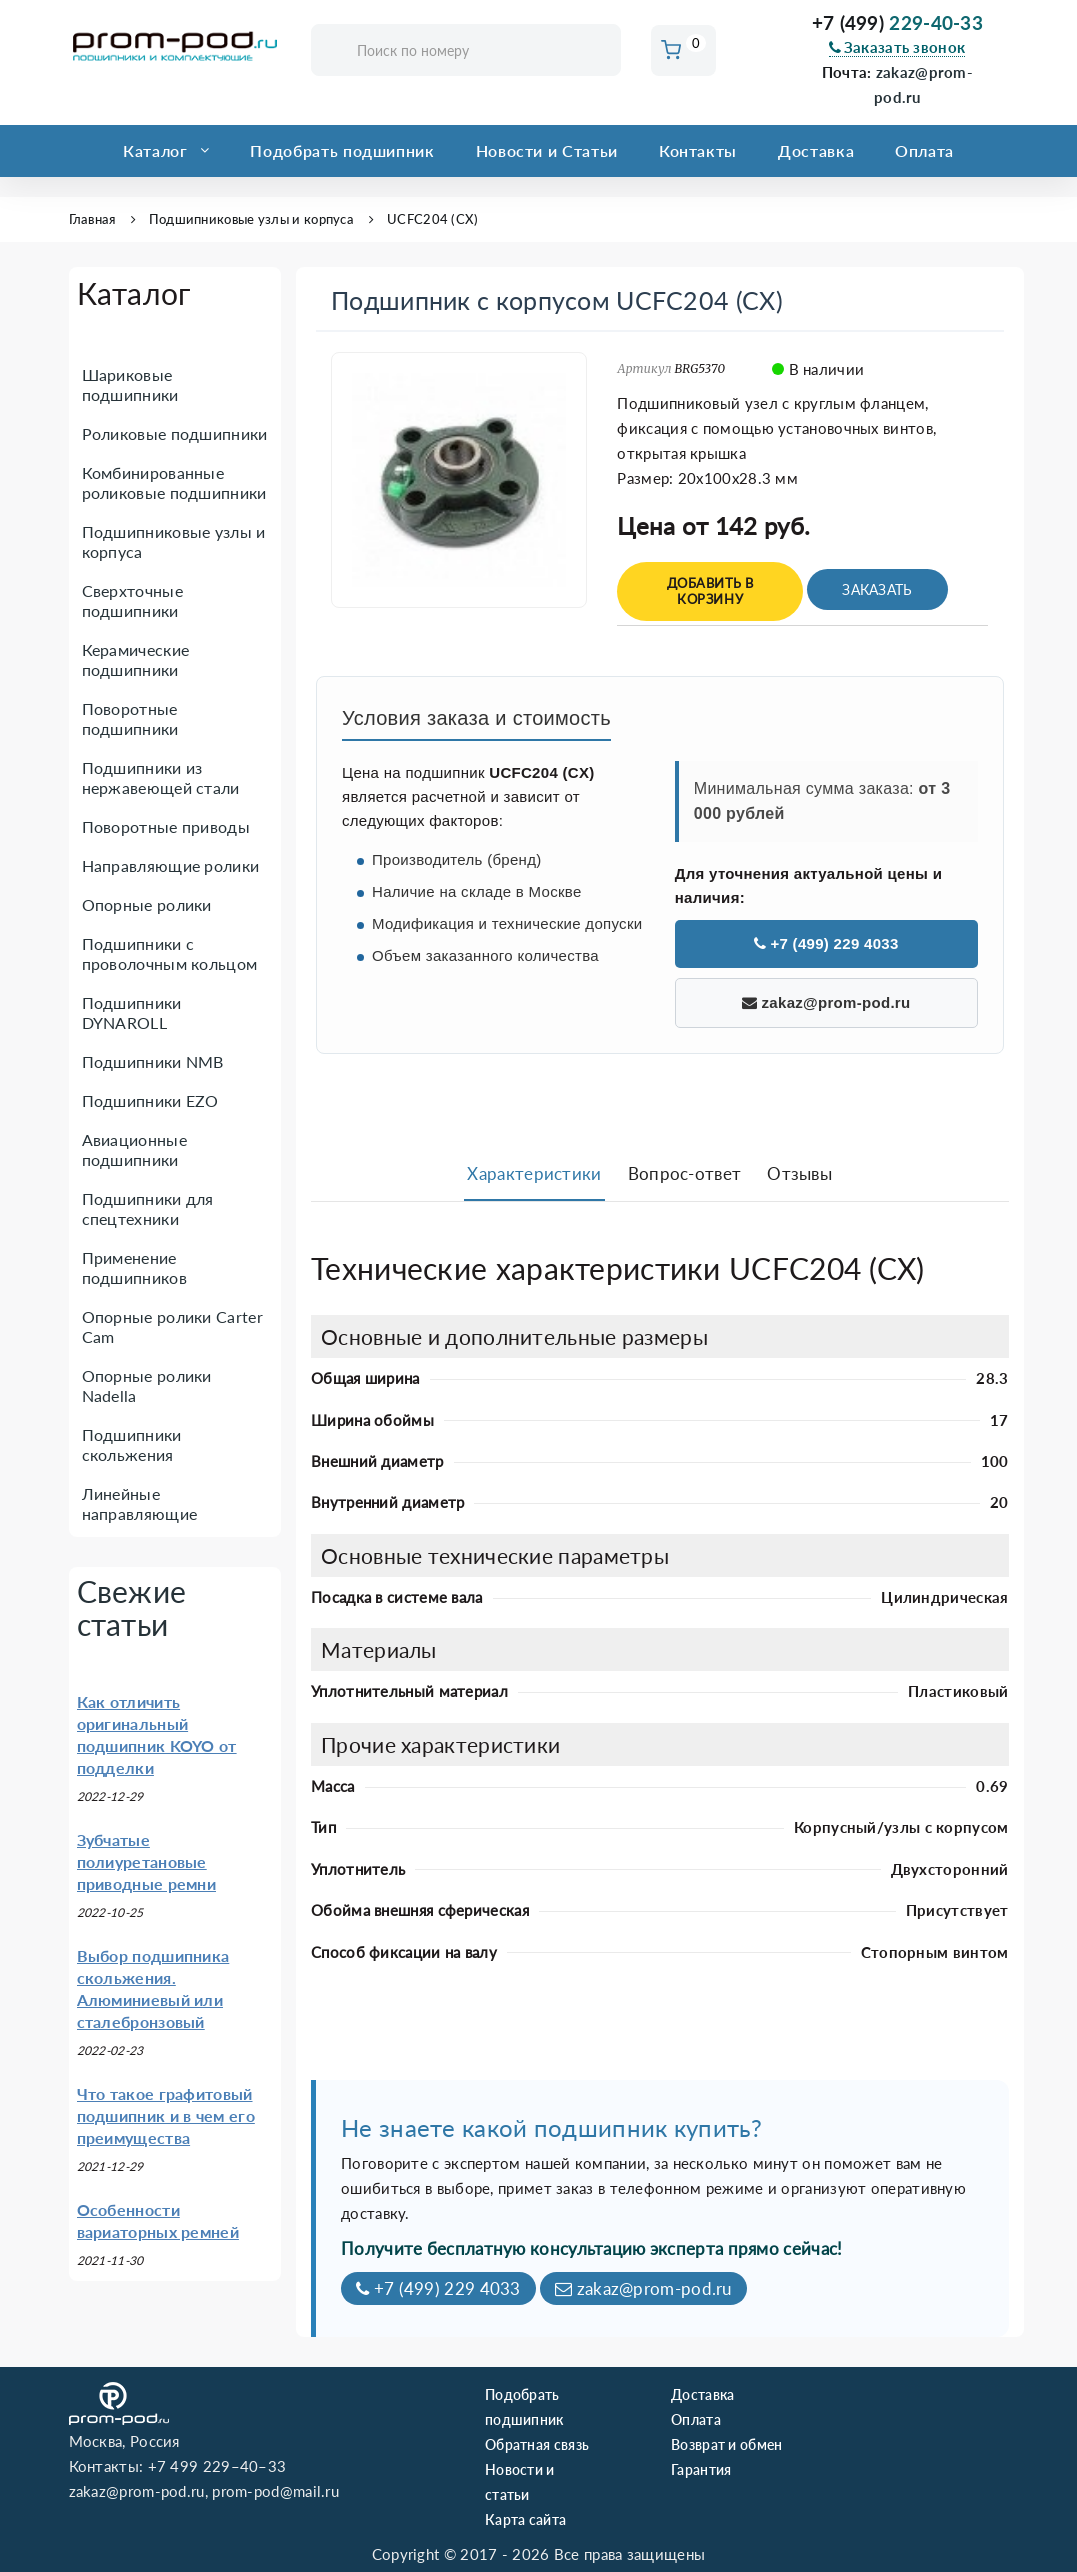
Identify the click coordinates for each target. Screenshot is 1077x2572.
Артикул (644, 368)
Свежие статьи (132, 1607)
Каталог (155, 150)
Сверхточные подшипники (132, 600)
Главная (92, 219)
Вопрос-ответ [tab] (685, 1173)
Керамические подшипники (136, 659)
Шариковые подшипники (130, 384)
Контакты (698, 150)
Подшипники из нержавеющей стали (161, 777)
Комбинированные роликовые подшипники (174, 482)
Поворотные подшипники (130, 718)
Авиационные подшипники (134, 1149)
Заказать (877, 589)
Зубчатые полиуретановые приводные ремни (147, 1861)
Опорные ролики (147, 904)
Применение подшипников (134, 1267)
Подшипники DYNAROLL (132, 1012)
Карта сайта (525, 2519)
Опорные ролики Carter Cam (172, 1326)
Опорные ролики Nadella (147, 1385)
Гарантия (701, 2469)
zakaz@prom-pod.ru (826, 1002)
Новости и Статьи (547, 150)
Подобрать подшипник (342, 150)
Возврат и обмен (727, 2444)
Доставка (816, 150)
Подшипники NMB (153, 1061)
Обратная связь (537, 2444)
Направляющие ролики (171, 865)
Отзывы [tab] (799, 1173)
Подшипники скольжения (132, 1444)
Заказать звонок (897, 47)
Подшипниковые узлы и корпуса (251, 219)
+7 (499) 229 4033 (826, 943)
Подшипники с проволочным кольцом (170, 953)
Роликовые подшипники (175, 433)
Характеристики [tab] (534, 1173)
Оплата (924, 150)
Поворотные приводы (166, 826)
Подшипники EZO (150, 1100)
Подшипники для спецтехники (148, 1208)
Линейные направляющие (140, 1503)
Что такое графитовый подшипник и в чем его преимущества (166, 2115)
